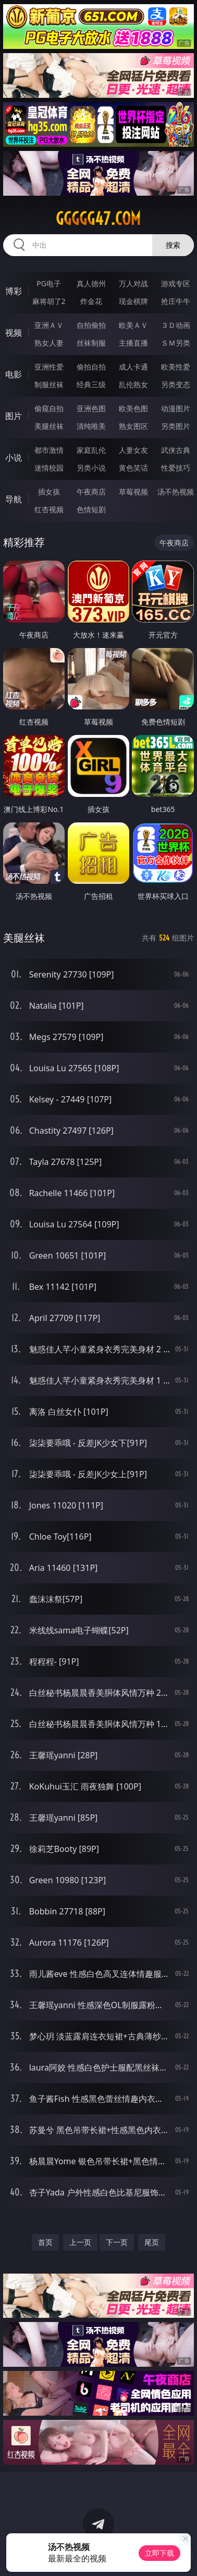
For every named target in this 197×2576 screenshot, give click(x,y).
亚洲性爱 (49, 367)
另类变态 (175, 384)
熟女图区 (133, 426)
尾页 (151, 2242)
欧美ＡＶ (133, 325)
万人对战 (133, 283)
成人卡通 (133, 367)
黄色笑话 (133, 468)
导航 (13, 499)
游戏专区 (175, 283)
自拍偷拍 (91, 325)
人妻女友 (133, 450)
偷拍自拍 (91, 367)
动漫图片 (175, 408)
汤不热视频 (175, 492)
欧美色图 (133, 408)
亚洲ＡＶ (49, 325)
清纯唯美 (91, 426)
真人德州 (91, 283)
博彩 (13, 291)
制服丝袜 (49, 384)
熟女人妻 (49, 343)
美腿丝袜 (49, 426)
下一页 (117, 2242)
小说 (13, 457)
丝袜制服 (91, 343)
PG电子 (48, 283)
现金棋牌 (133, 301)
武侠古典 (175, 450)
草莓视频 (133, 492)
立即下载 (159, 2553)
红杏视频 (49, 509)
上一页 (80, 2242)
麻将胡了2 (49, 301)
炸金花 (91, 301)
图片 (13, 416)
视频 (13, 332)
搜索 (173, 245)
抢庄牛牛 (175, 301)
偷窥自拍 (49, 408)
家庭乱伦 (91, 450)
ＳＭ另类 (175, 343)
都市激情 (49, 450)
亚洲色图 (91, 408)
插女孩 (49, 492)
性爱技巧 (175, 468)
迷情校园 (49, 468)
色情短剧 (91, 509)
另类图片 (175, 426)
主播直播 (133, 343)
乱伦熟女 (133, 384)
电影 (13, 374)
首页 (45, 2242)
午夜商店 (91, 492)
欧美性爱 (175, 367)
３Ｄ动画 (175, 325)
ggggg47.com (98, 218)
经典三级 (91, 384)
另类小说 (91, 468)
